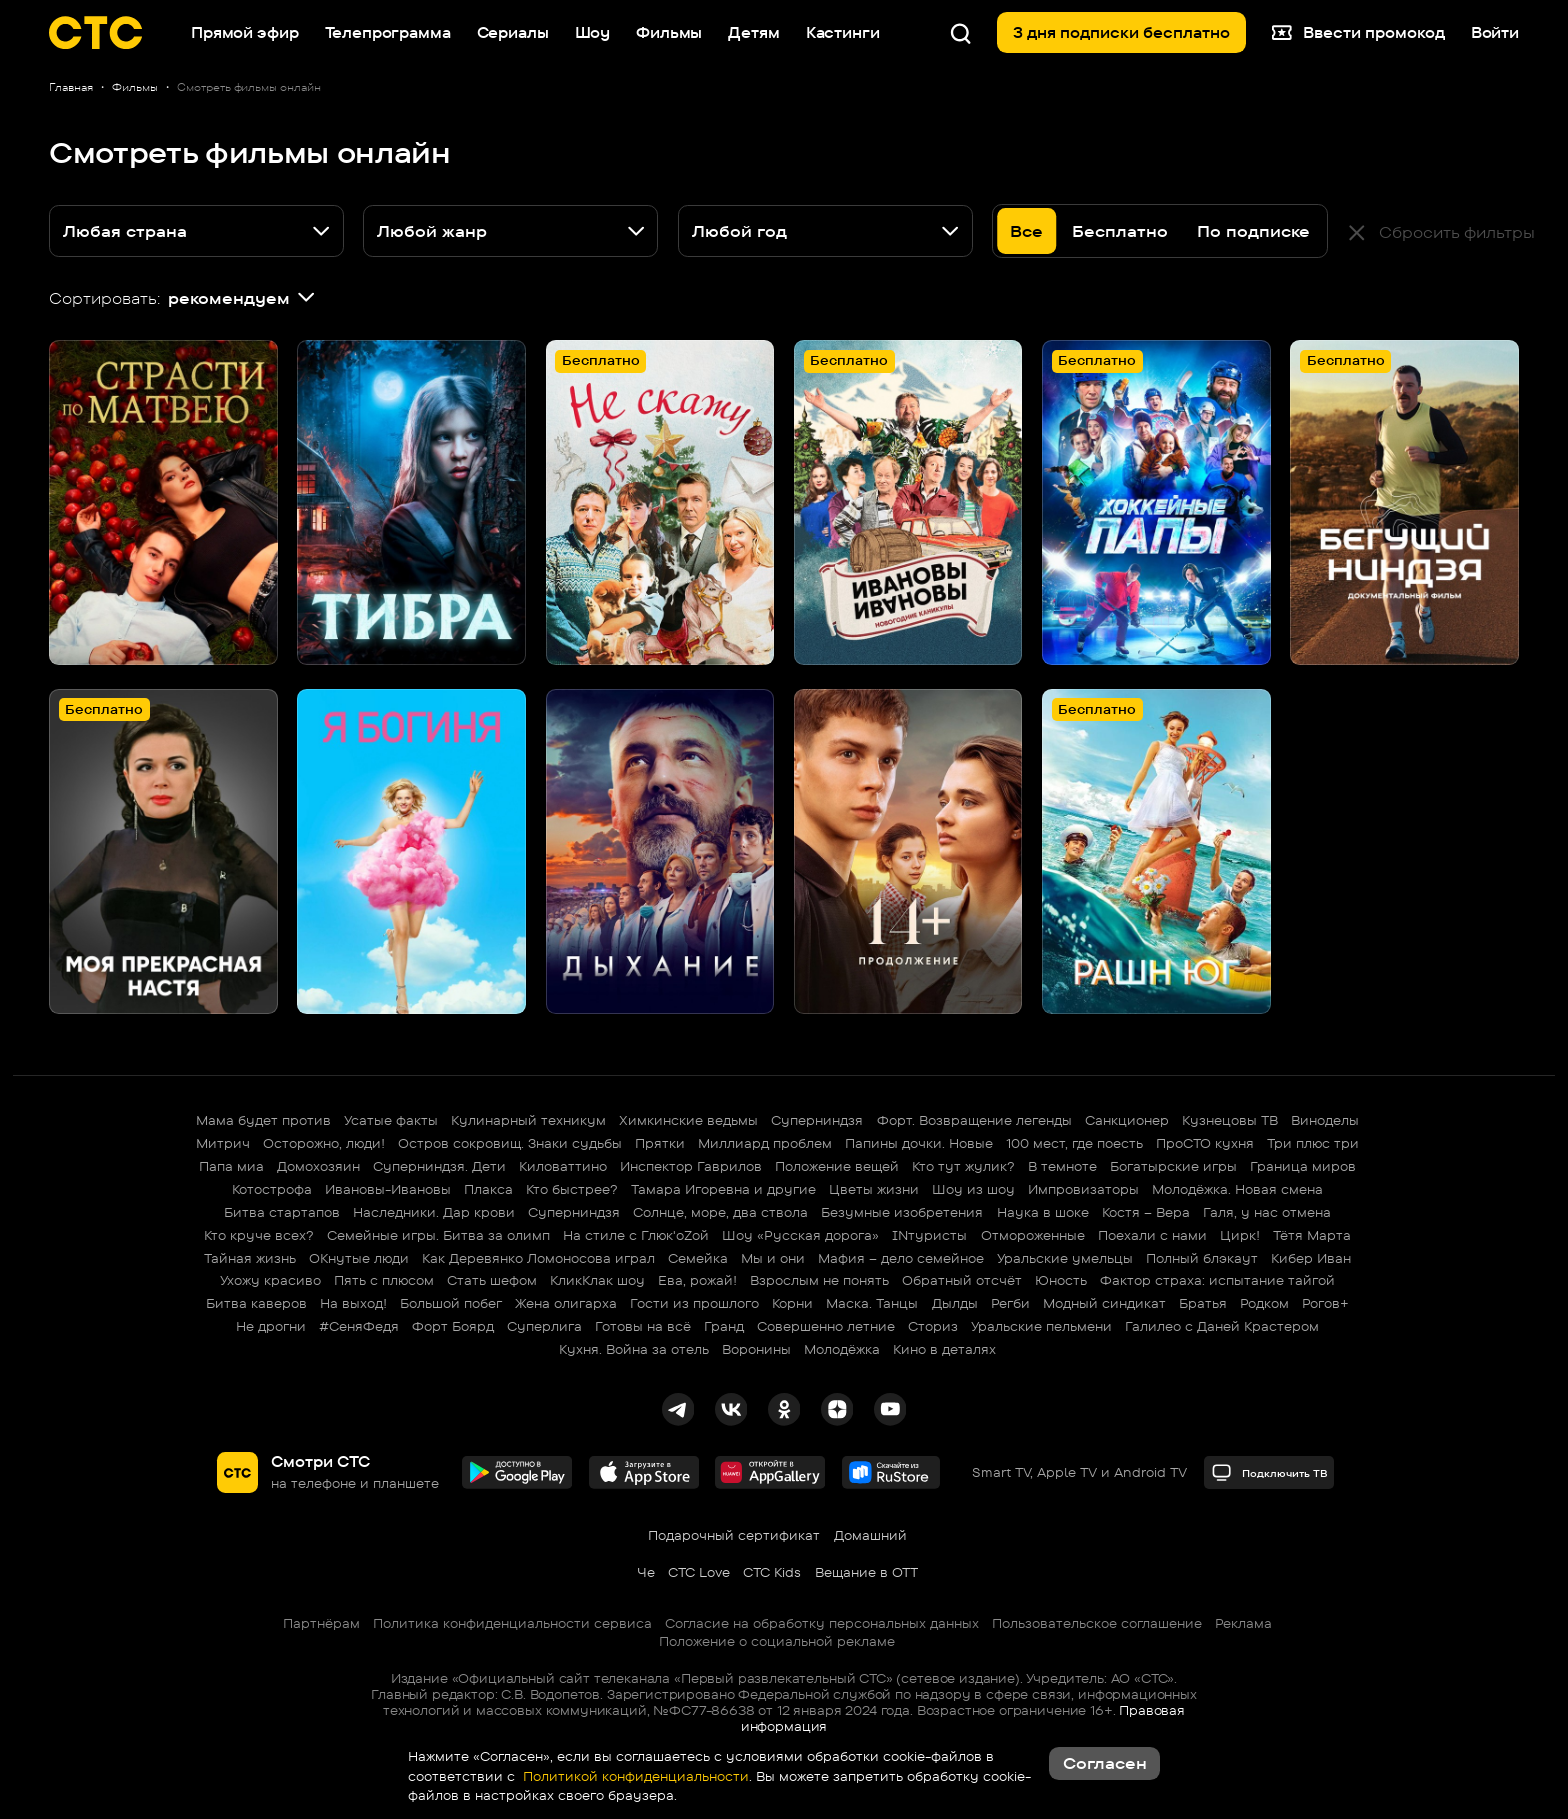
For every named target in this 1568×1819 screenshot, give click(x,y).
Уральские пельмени (1041, 1326)
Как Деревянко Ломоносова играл (538, 1258)
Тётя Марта (1312, 1235)
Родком (1264, 1303)
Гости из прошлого (694, 1303)
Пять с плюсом (384, 1280)
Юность (1061, 1280)
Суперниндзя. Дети (439, 1166)
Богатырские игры (1173, 1166)
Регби (1010, 1303)
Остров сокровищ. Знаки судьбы (510, 1143)
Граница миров (1303, 1166)
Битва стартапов (282, 1212)
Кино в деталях (944, 1349)
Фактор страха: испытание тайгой (1217, 1280)
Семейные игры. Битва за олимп (438, 1235)
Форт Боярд (453, 1326)
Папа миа (231, 1166)
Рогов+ (1325, 1303)
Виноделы (1325, 1120)
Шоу (593, 32)
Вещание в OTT (866, 1572)
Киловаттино (563, 1166)
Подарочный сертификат (734, 1535)
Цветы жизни (874, 1189)
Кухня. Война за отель (634, 1349)
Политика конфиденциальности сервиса (512, 1623)
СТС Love (699, 1572)
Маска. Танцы (872, 1303)
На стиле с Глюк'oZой (636, 1235)
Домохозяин (318, 1166)
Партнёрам (321, 1623)
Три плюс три (1313, 1143)
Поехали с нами (1152, 1235)
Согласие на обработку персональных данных (822, 1623)
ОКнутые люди (359, 1258)
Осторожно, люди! (324, 1143)
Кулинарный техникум (528, 1120)
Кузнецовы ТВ (1230, 1120)
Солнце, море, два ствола (720, 1212)
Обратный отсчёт (962, 1280)
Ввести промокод (1358, 33)
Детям (753, 32)
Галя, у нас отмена (1267, 1212)
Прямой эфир (244, 32)
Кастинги (843, 32)
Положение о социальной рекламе (777, 1641)
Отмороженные (1033, 1235)
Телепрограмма (388, 32)
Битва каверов (256, 1303)
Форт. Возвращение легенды (974, 1120)
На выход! (353, 1303)
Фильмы (669, 32)
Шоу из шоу (973, 1189)
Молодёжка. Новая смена (1237, 1189)
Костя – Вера (1146, 1212)
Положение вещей (837, 1166)
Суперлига (544, 1326)
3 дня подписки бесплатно (1121, 32)
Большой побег (451, 1303)
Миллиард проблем (765, 1143)
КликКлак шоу (597, 1280)
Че (646, 1572)
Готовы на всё (643, 1326)
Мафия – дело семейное (901, 1258)
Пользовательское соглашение (1097, 1623)
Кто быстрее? (572, 1189)
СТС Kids (772, 1572)
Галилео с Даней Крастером (1222, 1326)
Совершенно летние (826, 1326)
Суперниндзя (817, 1120)
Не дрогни (271, 1326)
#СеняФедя (359, 1326)
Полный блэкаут (1202, 1258)
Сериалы (513, 32)
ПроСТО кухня (1205, 1143)
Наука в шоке (1043, 1212)
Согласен (1105, 1763)
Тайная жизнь (250, 1258)
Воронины (756, 1349)
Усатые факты (391, 1120)
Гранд (724, 1326)
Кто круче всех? (259, 1235)
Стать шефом (492, 1280)
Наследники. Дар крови (434, 1212)
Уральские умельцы (1065, 1258)
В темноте (1062, 1166)
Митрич (223, 1143)
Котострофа (272, 1189)
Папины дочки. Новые (919, 1143)
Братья (1203, 1303)
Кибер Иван (1311, 1258)
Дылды (955, 1303)
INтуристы (929, 1235)
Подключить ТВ (1269, 1472)
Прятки (660, 1143)
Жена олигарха (566, 1303)
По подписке (1253, 231)
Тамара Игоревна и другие (723, 1189)
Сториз (933, 1326)
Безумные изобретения (902, 1212)
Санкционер (1127, 1120)
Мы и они (773, 1258)
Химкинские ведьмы (688, 1120)
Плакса (488, 1189)
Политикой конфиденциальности (634, 1776)
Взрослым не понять (819, 1280)
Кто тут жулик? (963, 1166)
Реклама (1243, 1623)
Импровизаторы (1083, 1189)
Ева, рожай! (697, 1280)
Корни (792, 1303)
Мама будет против (263, 1120)
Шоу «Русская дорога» (800, 1235)
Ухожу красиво (270, 1280)
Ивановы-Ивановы (388, 1189)
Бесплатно (1120, 231)
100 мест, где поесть (1074, 1143)
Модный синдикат (1104, 1303)
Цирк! (1240, 1235)
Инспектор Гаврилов (691, 1166)
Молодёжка (842, 1349)
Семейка (698, 1258)
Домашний (870, 1535)
